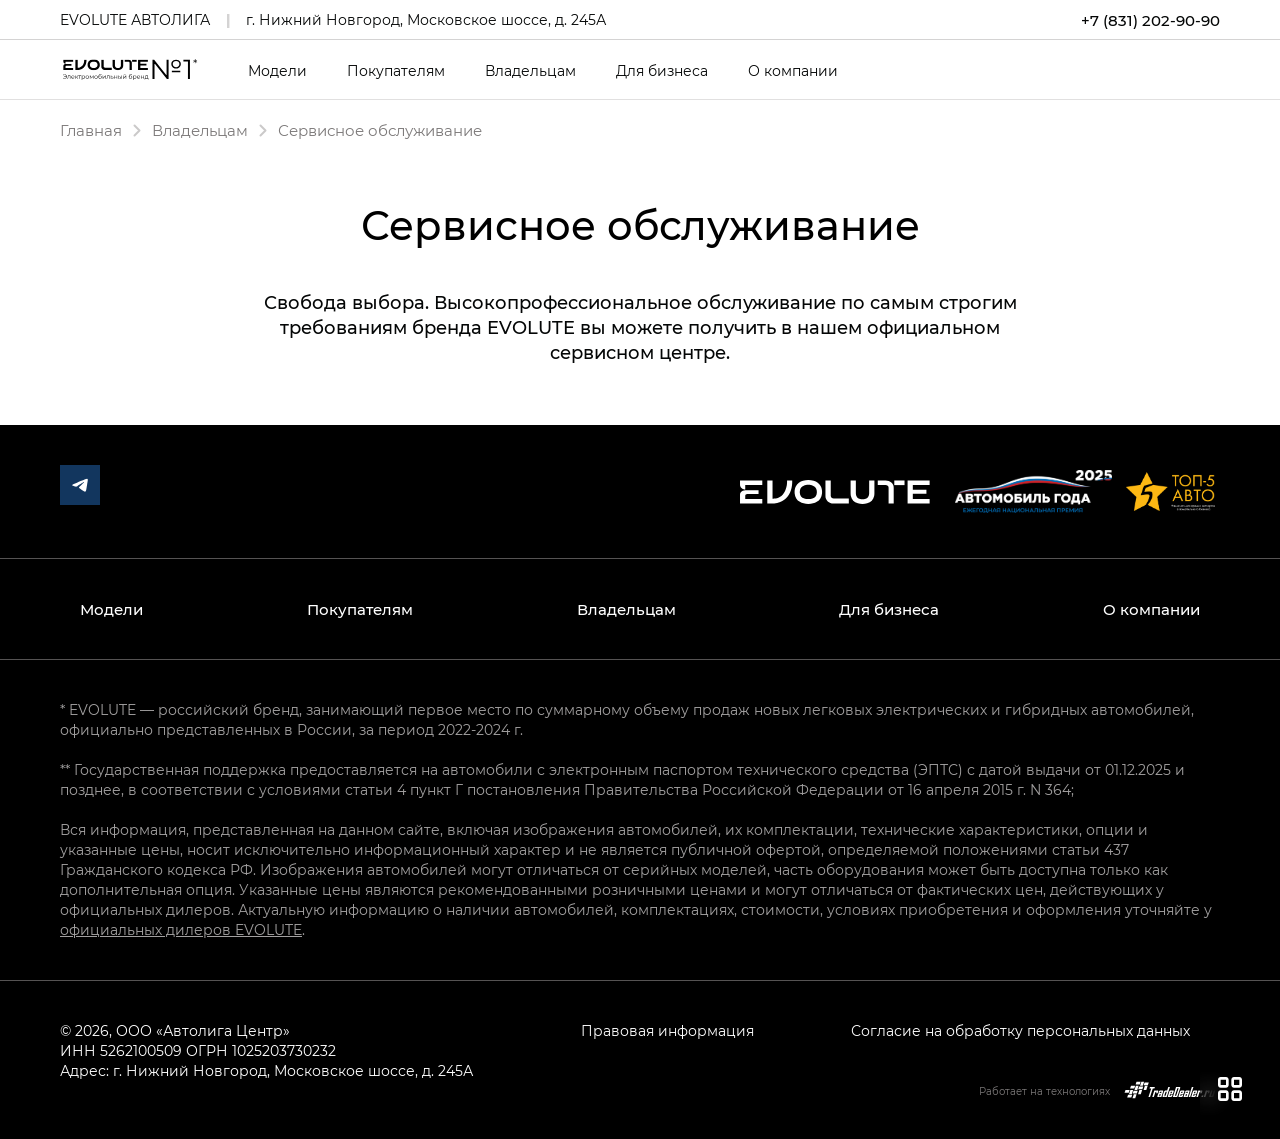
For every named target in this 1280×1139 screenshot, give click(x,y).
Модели (277, 71)
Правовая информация (667, 1030)
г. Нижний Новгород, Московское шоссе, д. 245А (426, 19)
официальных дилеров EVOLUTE (181, 929)
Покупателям (396, 71)
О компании (793, 71)
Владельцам (530, 71)
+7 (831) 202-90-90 (1150, 20)
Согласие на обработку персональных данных (1020, 1030)
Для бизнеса (662, 71)
